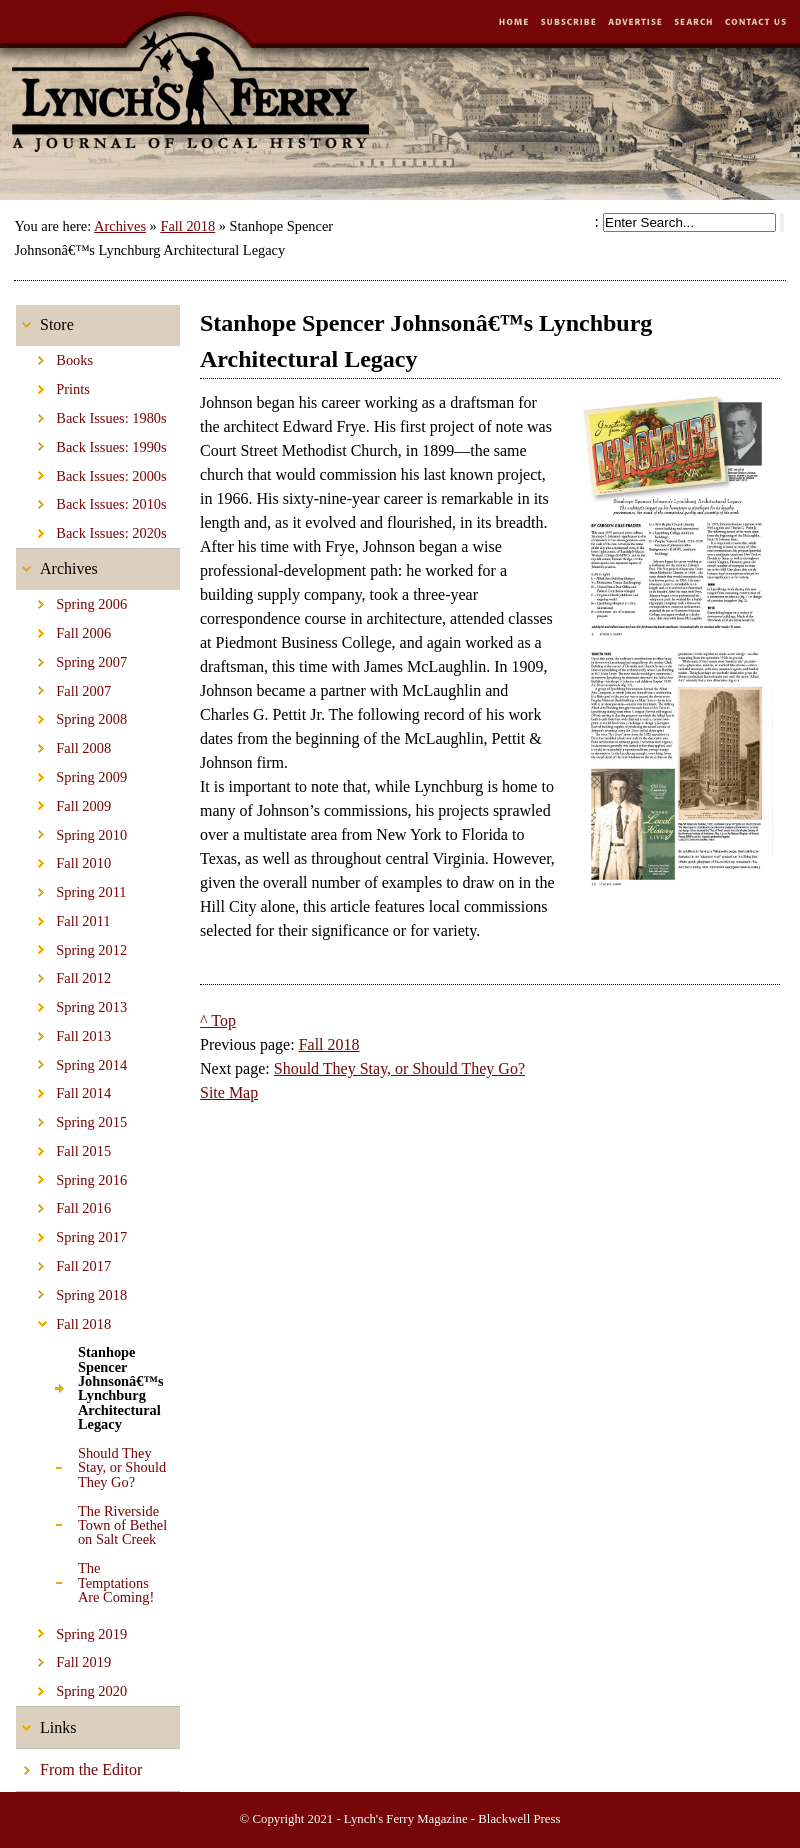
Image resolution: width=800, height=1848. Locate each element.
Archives (120, 226)
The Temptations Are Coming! (85, 1579)
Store (45, 319)
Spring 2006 (71, 601)
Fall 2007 (63, 688)
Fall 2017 (63, 1263)
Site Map (229, 1092)
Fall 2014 (63, 1090)
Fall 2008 (63, 745)
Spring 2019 (71, 1630)
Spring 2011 (71, 889)
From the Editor (79, 1763)
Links (46, 1721)
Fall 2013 (63, 1033)
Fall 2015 (63, 1148)
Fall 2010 (63, 860)
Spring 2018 (71, 1292)
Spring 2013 (71, 1004)
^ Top (218, 1020)
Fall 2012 (63, 975)
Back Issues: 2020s (91, 530)
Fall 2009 (63, 803)
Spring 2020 (71, 1688)
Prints (53, 386)
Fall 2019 (63, 1659)
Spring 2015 (71, 1119)
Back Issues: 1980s (91, 415)
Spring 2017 (71, 1234)
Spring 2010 (71, 831)
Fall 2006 (63, 630)
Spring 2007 (71, 659)
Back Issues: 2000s (91, 472)
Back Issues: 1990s (91, 444)
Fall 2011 (63, 918)
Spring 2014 (71, 1061)
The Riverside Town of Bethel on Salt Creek (91, 1521)
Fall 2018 (187, 226)
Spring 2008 (71, 716)
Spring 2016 (71, 1177)
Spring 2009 (71, 774)
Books (54, 357)
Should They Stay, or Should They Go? (91, 1464)
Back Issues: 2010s (91, 501)
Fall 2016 (63, 1205)
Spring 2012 (71, 946)
